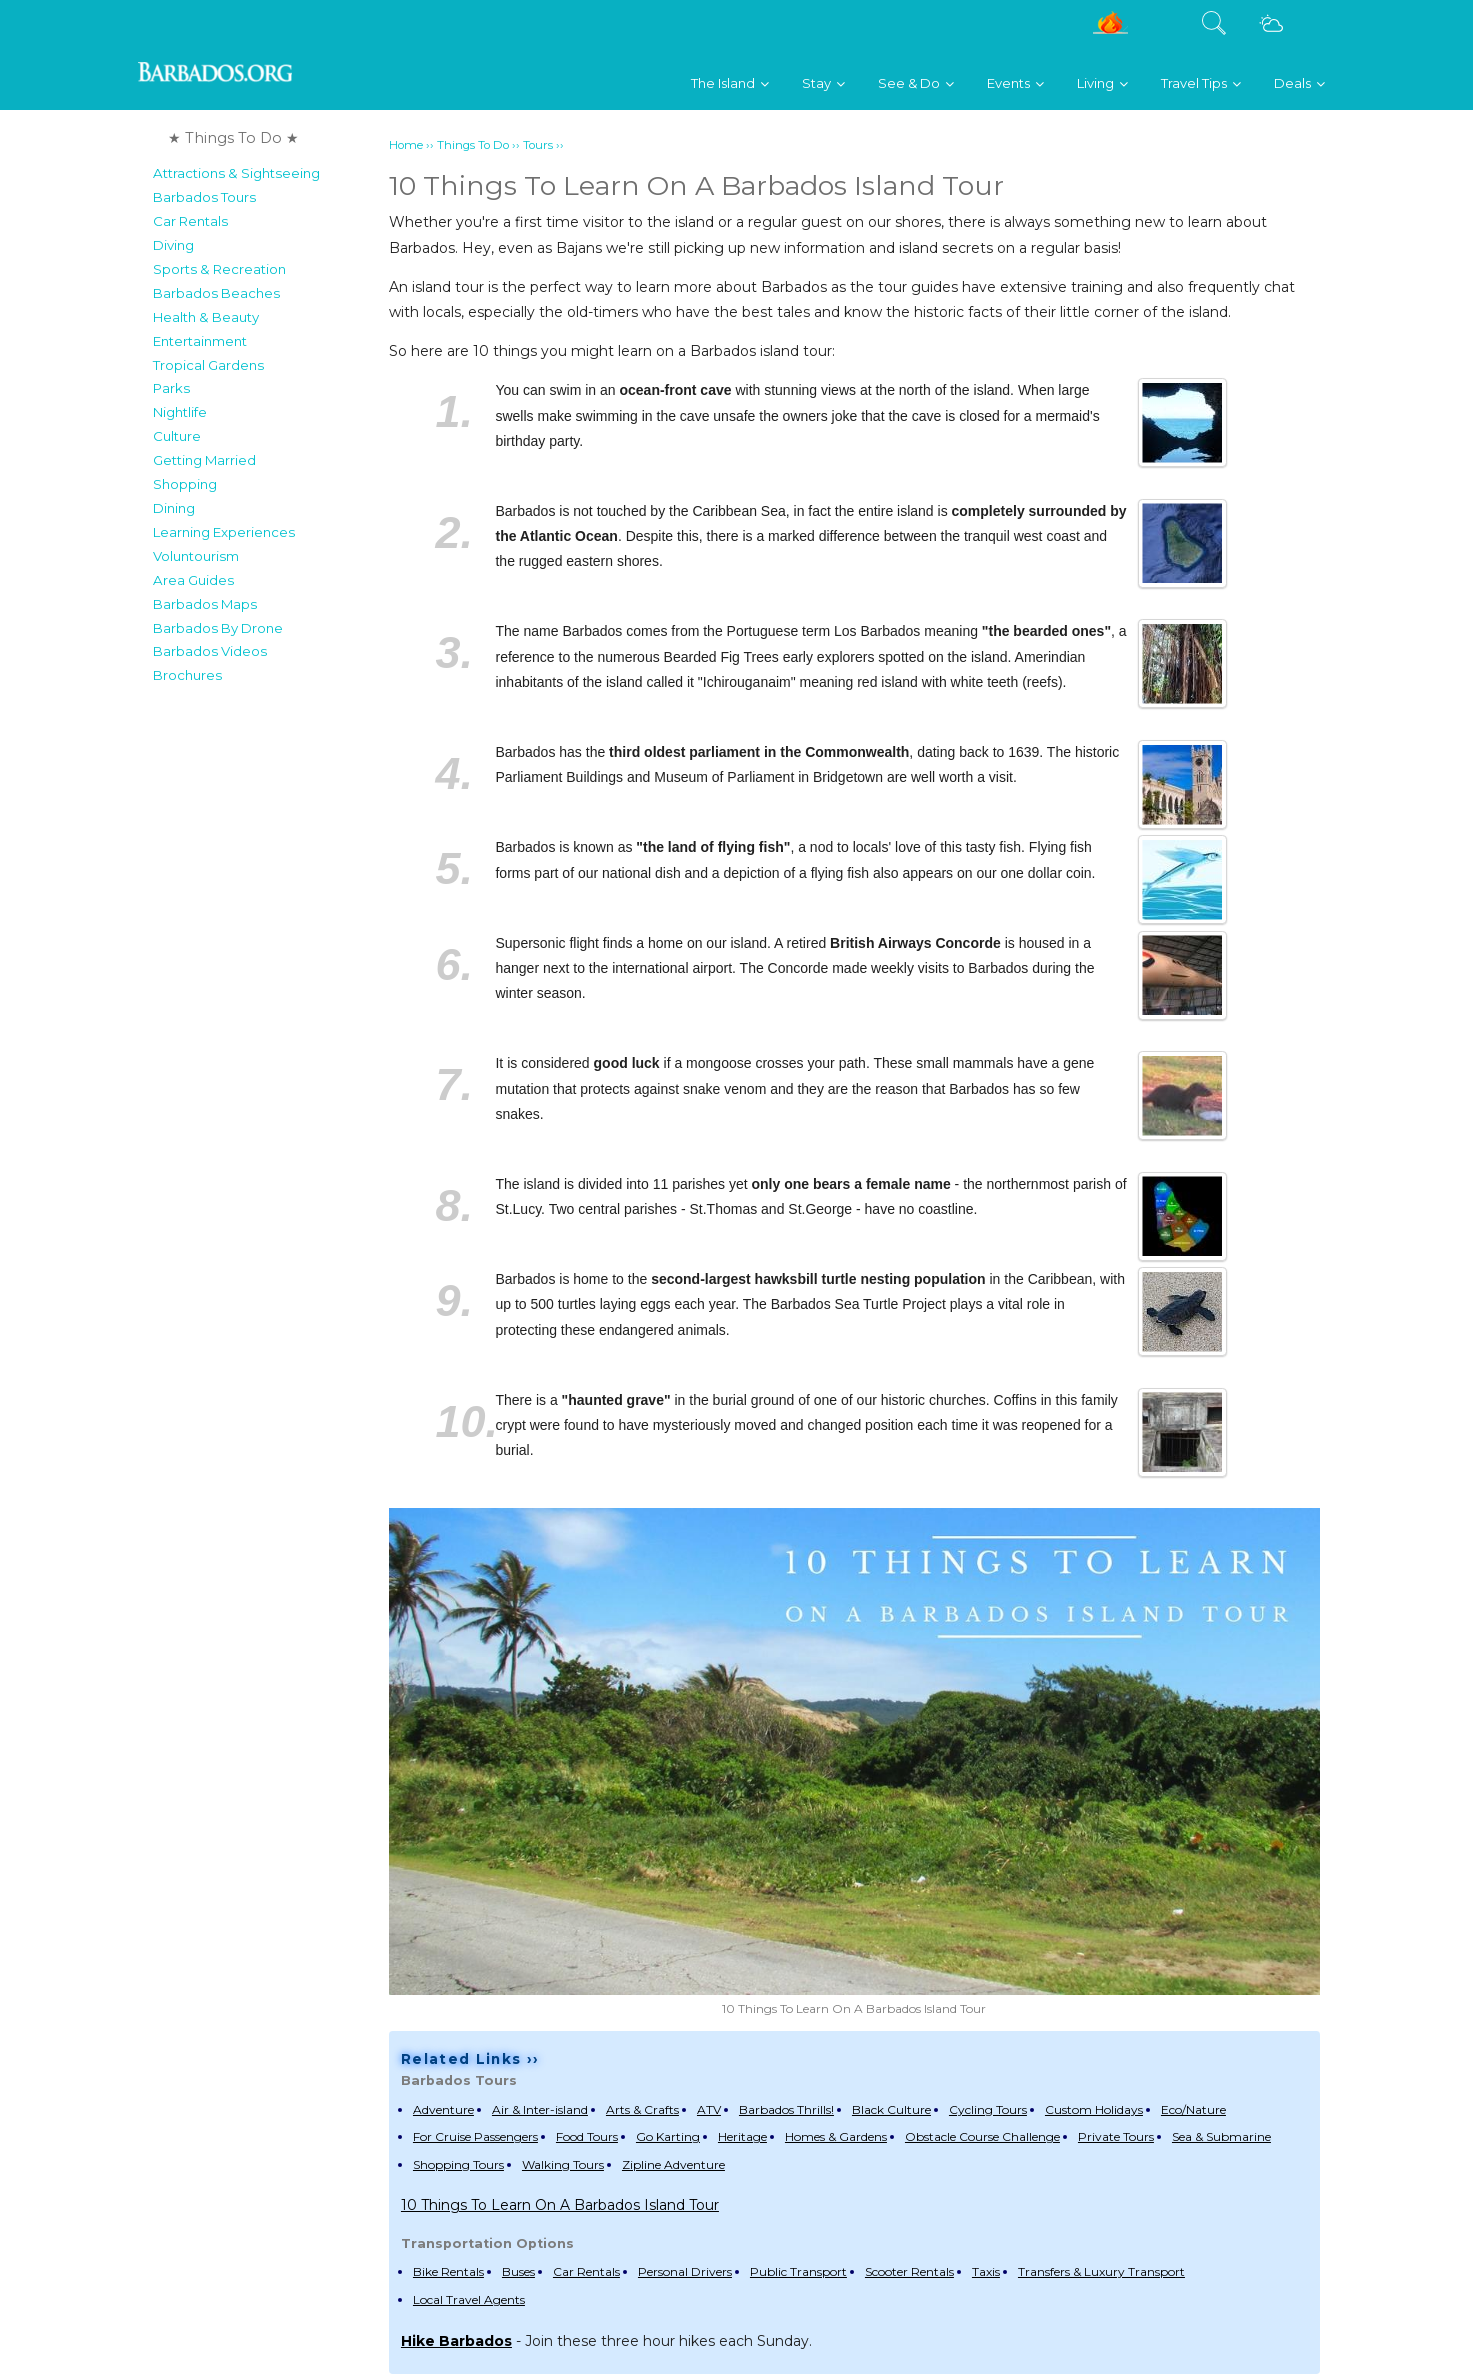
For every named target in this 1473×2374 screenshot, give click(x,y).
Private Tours (1116, 2136)
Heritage (742, 2136)
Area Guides (193, 580)
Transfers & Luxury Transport (1101, 2271)
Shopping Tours (458, 2164)
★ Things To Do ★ (233, 138)
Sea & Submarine (1221, 2136)
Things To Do (473, 145)
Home (406, 145)
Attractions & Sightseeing (236, 173)
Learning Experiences (224, 532)
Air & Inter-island (540, 2109)
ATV (709, 2109)
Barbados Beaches (216, 293)
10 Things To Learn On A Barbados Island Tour (560, 2205)
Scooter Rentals (909, 2271)
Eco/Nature (1193, 2109)
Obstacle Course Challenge (982, 2136)
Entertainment (200, 341)
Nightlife (180, 412)
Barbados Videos (210, 651)
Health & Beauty (206, 317)
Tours (538, 145)
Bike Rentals (448, 2271)
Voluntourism (196, 556)
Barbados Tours (204, 197)
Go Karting (668, 2136)
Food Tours (587, 2136)
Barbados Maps (205, 604)
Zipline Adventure (673, 2164)
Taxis (986, 2271)
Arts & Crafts (642, 2109)
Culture (177, 436)
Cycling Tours (988, 2109)
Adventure (443, 2109)
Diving (173, 245)
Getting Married (204, 460)
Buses (518, 2271)
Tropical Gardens (208, 365)
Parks (171, 388)
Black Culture (891, 2109)
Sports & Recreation (219, 269)
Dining (174, 508)
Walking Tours (563, 2164)
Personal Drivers (685, 2271)
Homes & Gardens (836, 2136)
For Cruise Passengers (475, 2136)
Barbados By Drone (218, 628)
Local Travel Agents (469, 2299)
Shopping (185, 484)
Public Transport (798, 2271)
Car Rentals (190, 221)
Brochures (187, 675)
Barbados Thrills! (786, 2109)
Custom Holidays (1094, 2109)
